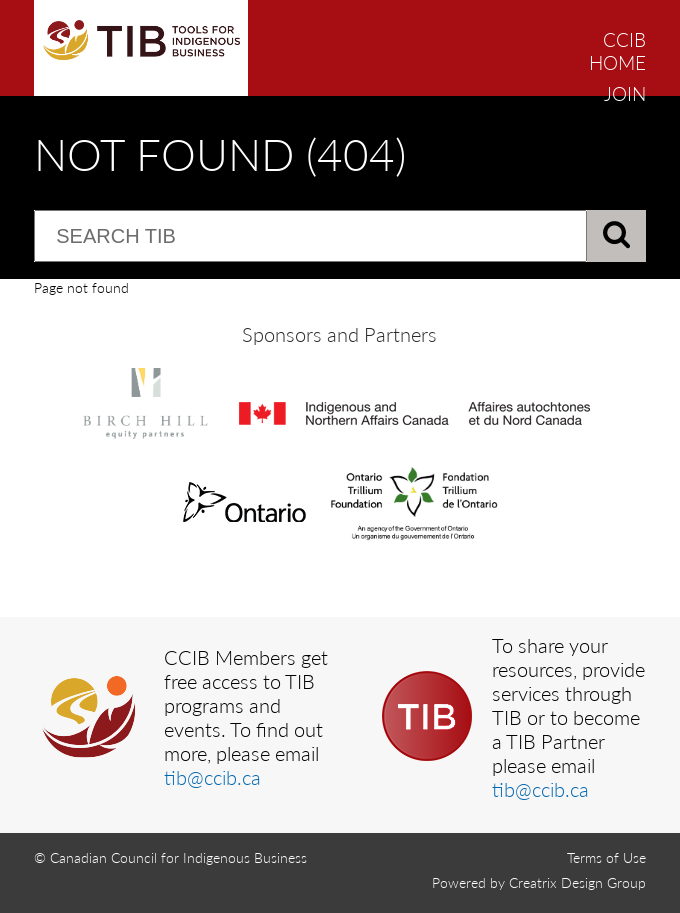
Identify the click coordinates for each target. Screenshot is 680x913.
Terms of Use (606, 857)
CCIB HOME (617, 51)
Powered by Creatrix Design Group (539, 882)
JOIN (625, 93)
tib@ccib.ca (212, 777)
